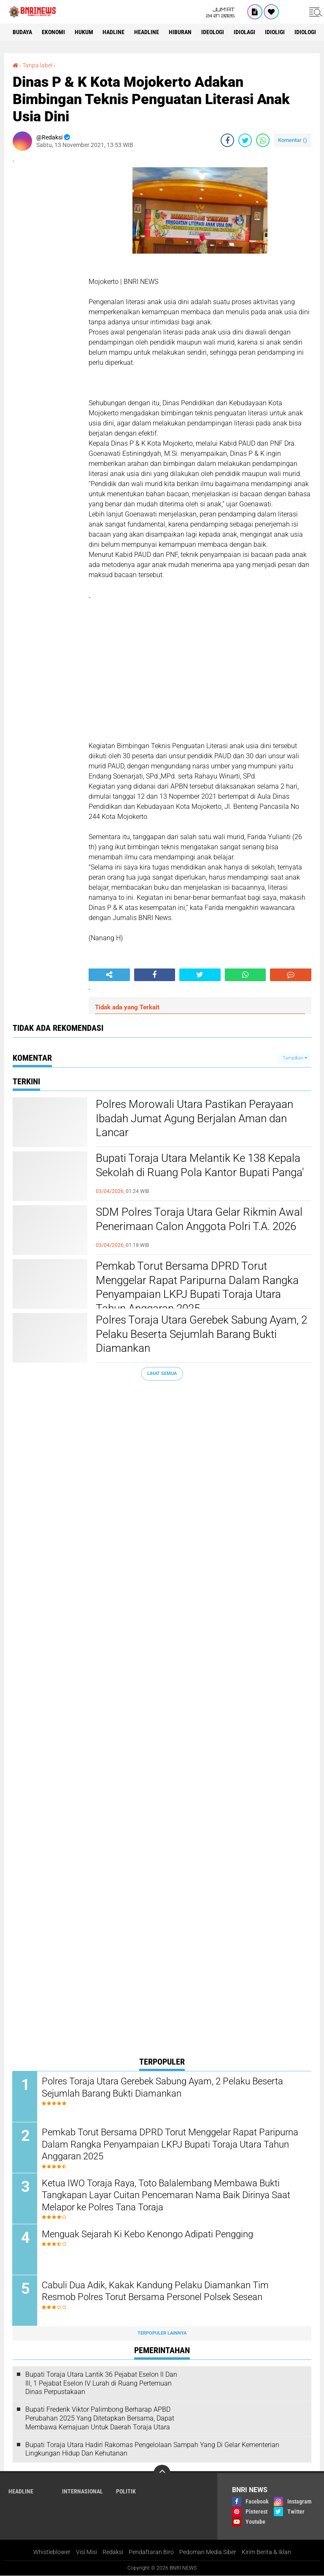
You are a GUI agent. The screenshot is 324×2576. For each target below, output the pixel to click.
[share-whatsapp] (263, 140)
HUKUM (84, 32)
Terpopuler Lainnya (162, 2333)
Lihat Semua (162, 1373)
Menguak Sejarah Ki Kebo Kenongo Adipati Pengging (148, 2234)
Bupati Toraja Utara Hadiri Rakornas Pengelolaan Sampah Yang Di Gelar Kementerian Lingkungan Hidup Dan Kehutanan (152, 2449)
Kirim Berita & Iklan (266, 2552)
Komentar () (292, 140)
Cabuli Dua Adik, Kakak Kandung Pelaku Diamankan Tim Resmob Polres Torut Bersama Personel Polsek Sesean (155, 2291)
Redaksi (113, 2552)
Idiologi (305, 32)
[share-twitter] (245, 140)
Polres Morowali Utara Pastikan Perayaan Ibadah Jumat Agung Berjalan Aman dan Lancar (194, 1118)
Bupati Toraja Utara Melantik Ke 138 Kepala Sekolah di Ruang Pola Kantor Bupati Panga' (200, 1165)
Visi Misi (86, 2552)
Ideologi (213, 32)
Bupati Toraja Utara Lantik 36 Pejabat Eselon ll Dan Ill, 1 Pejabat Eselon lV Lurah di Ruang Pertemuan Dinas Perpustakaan (101, 2384)
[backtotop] (162, 2473)
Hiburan (180, 32)
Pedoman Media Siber (207, 2552)
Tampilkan (295, 1058)
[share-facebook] (227, 140)
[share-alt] (109, 974)
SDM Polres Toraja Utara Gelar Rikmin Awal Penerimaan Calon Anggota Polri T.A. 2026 (199, 1219)
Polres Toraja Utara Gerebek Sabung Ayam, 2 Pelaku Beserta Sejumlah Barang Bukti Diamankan (201, 1334)
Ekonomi (53, 32)
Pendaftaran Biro (151, 2552)
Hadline (114, 32)
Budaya (22, 32)
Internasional (82, 2491)
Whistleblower (51, 2552)
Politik (126, 2491)
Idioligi (275, 32)
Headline (147, 32)
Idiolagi (245, 32)
